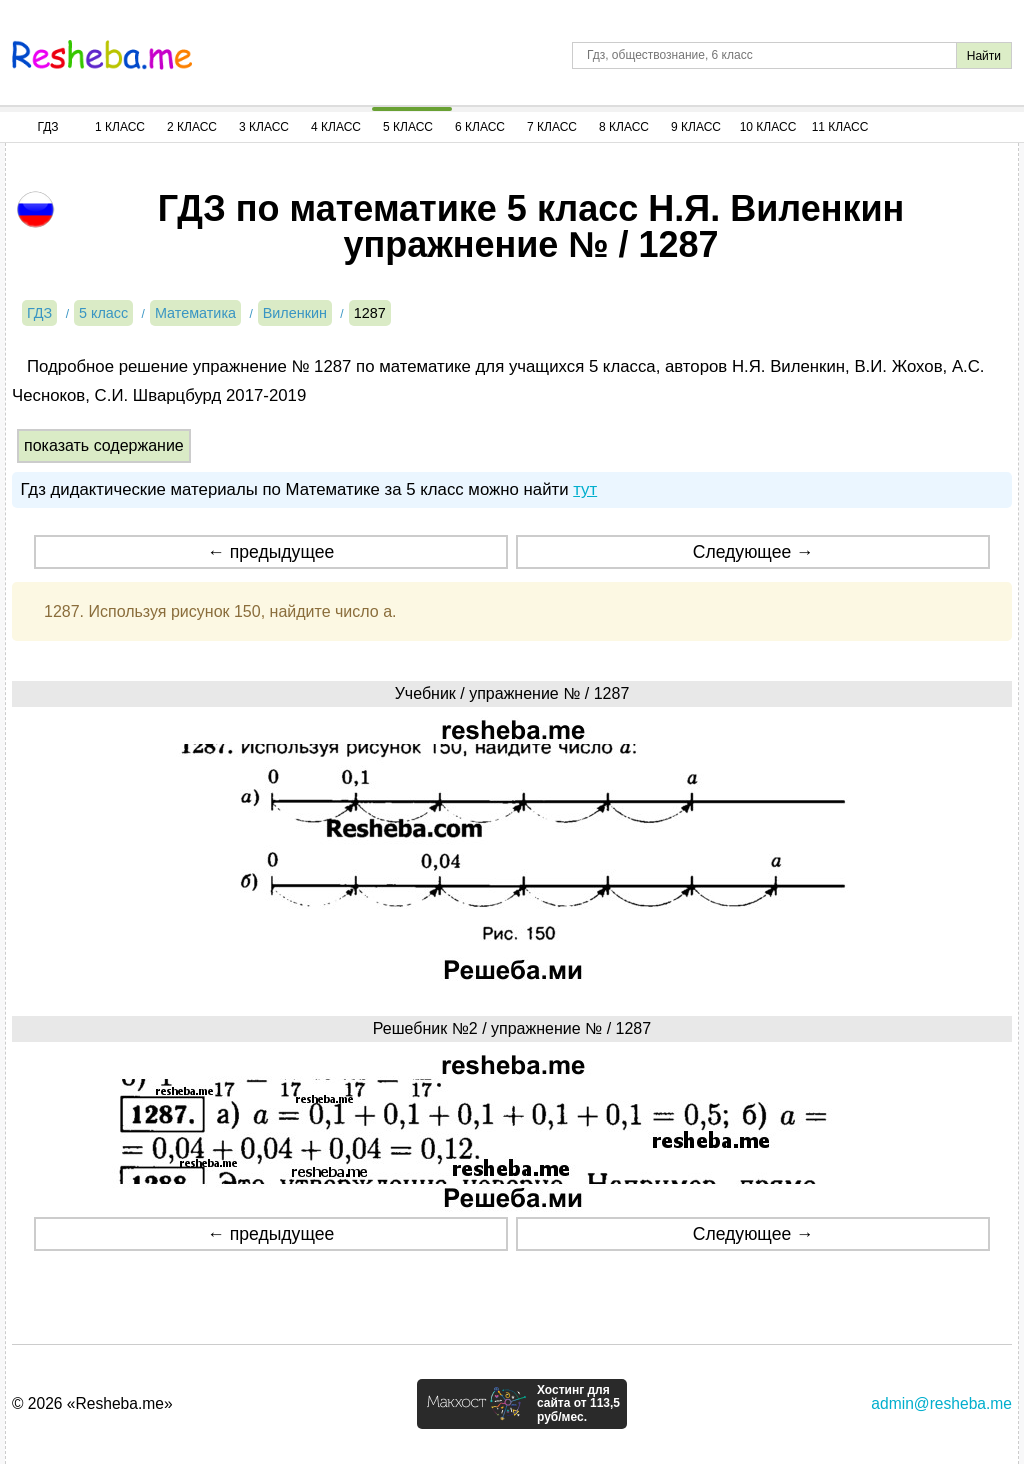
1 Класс (120, 127)
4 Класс (336, 127)
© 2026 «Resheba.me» (92, 1403)
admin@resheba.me (941, 1403)
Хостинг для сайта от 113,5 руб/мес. (578, 1404)
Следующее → (753, 552)
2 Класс (192, 127)
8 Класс (624, 127)
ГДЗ (47, 127)
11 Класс (840, 127)
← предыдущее (270, 552)
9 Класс (696, 127)
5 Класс (408, 127)
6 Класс (480, 127)
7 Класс (552, 127)
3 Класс (264, 127)
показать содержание (104, 445)
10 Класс (768, 127)
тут (585, 489)
